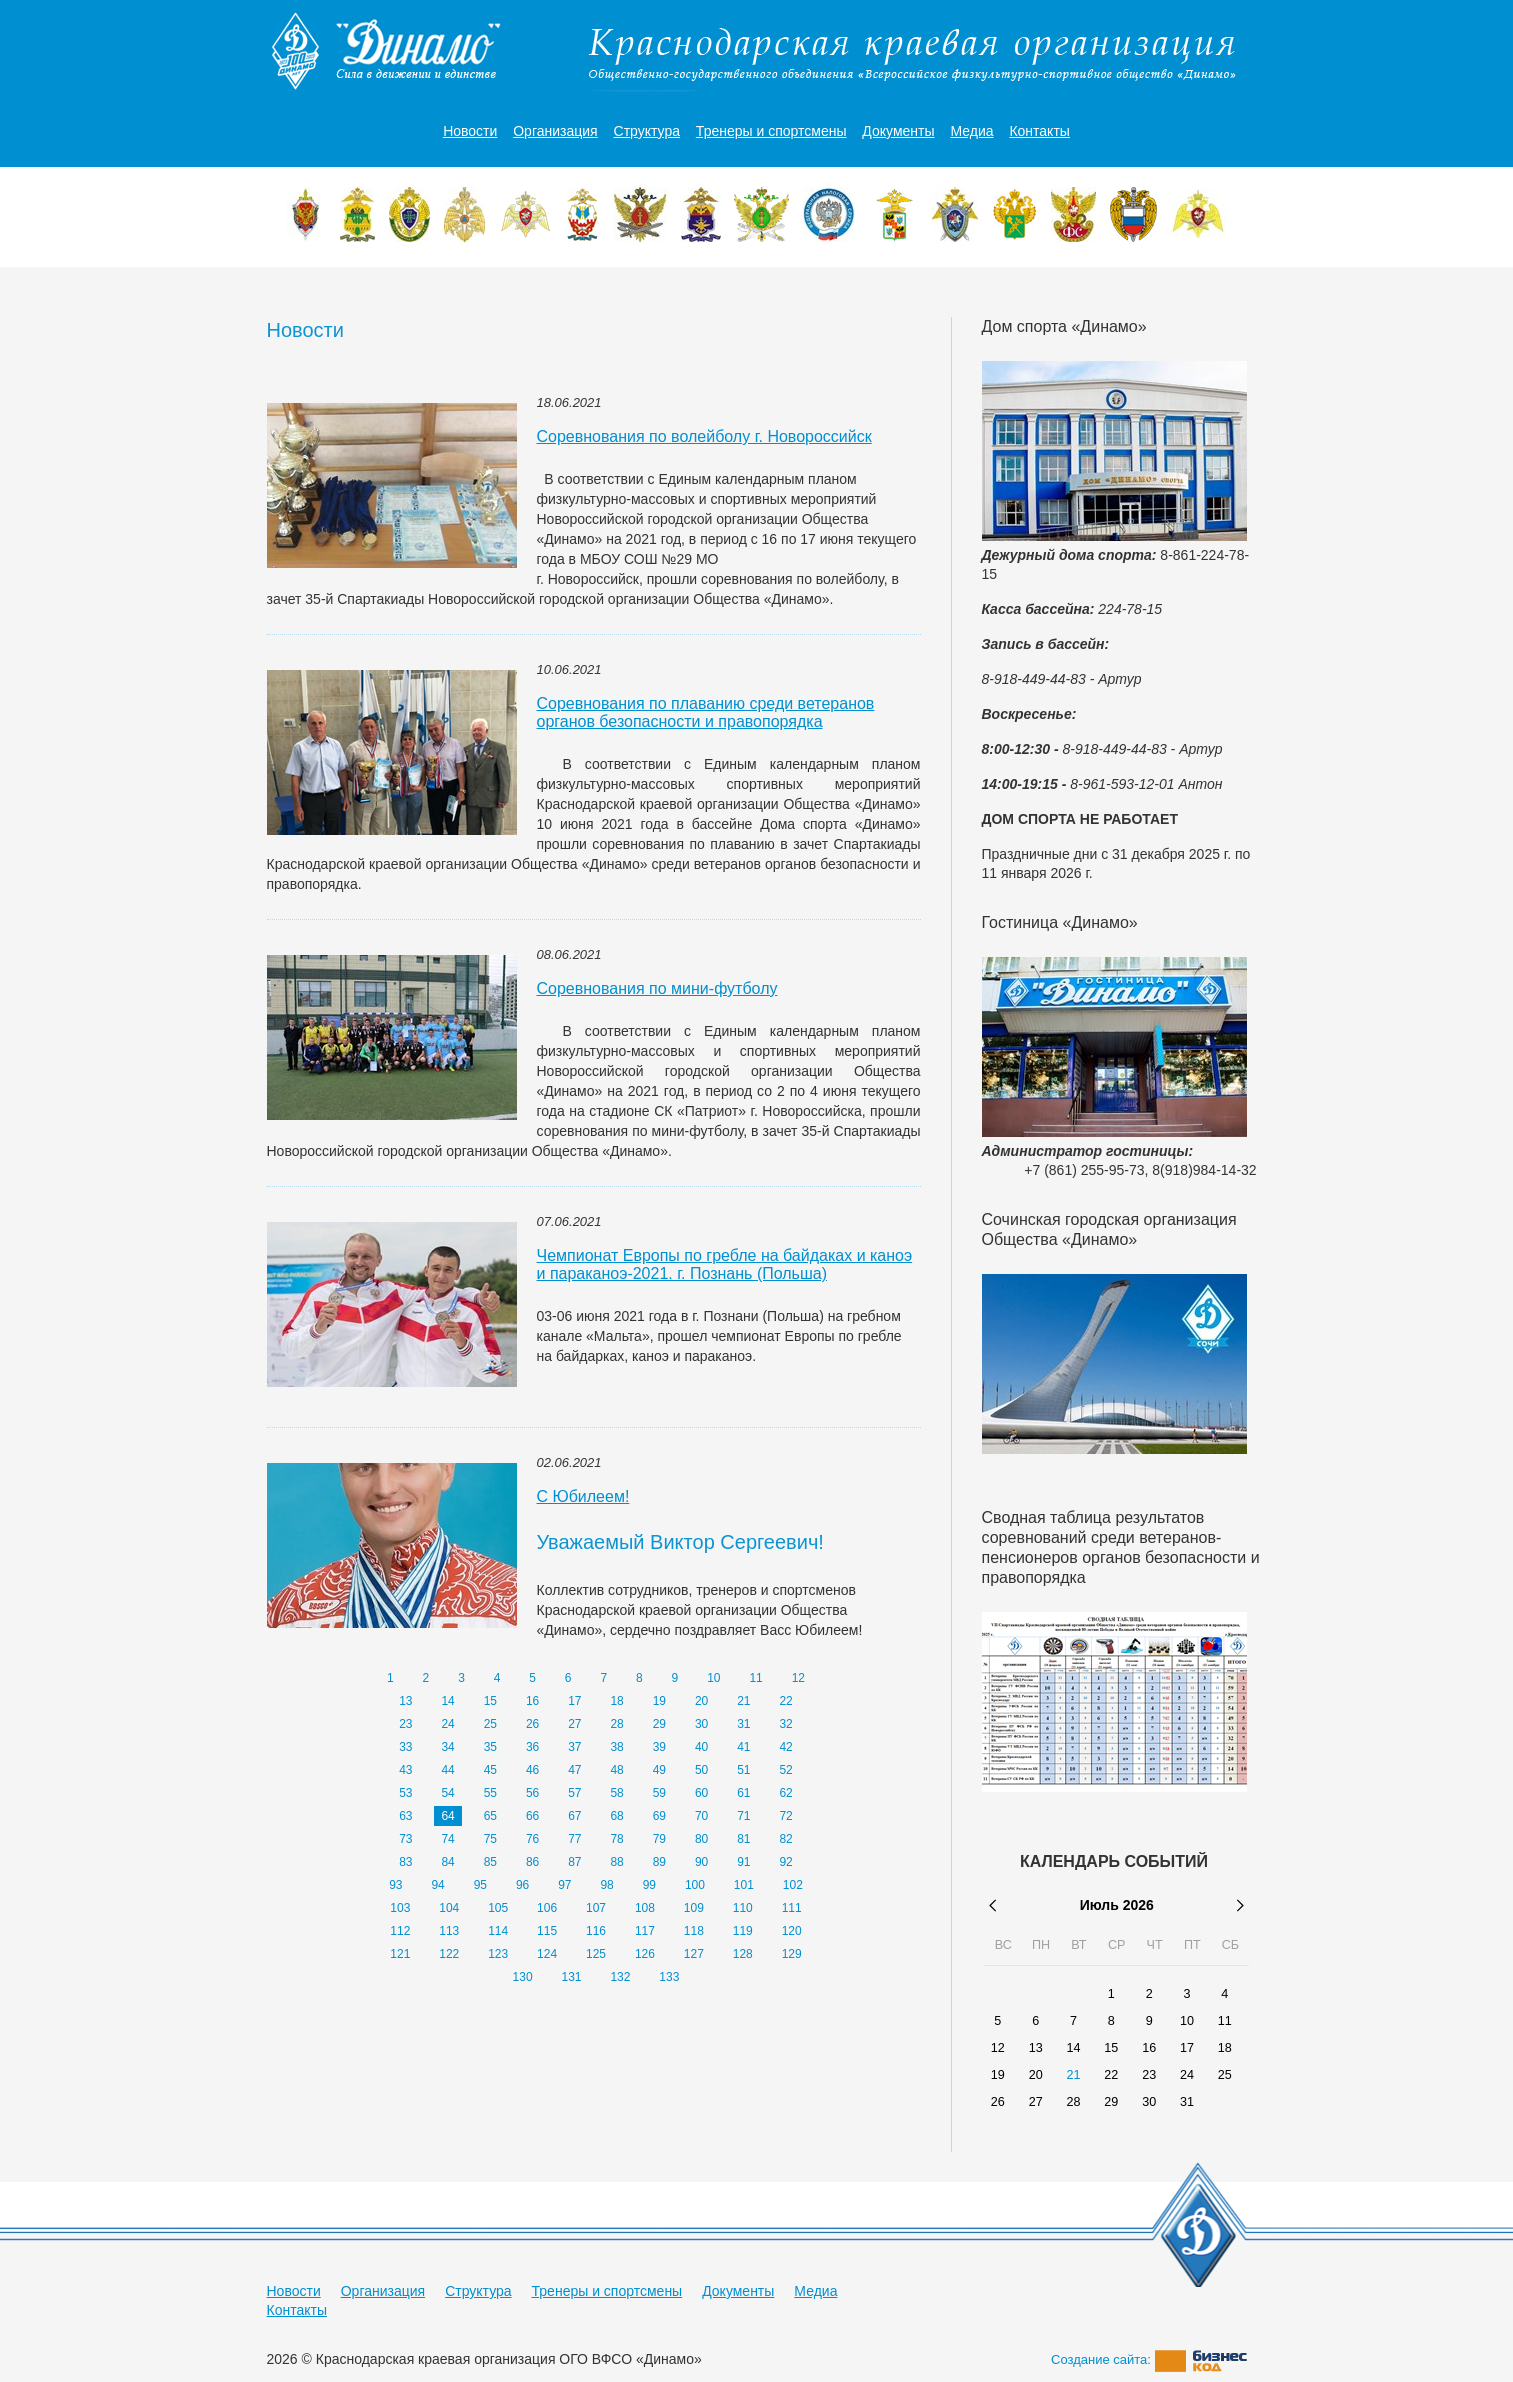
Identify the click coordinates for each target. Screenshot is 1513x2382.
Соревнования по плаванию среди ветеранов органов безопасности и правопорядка (706, 712)
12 (798, 1678)
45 (490, 1770)
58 (616, 1793)
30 (701, 1724)
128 (743, 1954)
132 (620, 1977)
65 (490, 1816)
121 (400, 1954)
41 (743, 1747)
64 (447, 1816)
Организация (555, 131)
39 (659, 1747)
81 (743, 1839)
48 (616, 1770)
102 (793, 1885)
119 (743, 1931)
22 (785, 1701)
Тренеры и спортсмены (771, 131)
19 (659, 1701)
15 (490, 1701)
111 (792, 1908)
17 (574, 1701)
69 (659, 1816)
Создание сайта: (1149, 2359)
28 (616, 1724)
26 (532, 1724)
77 (574, 1839)
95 (480, 1885)
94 (437, 1885)
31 (743, 1724)
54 (447, 1793)
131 (572, 1977)
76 (532, 1839)
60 (701, 1793)
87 (574, 1862)
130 (523, 1977)
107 (596, 1908)
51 (743, 1770)
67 (574, 1816)
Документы (898, 131)
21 (743, 1701)
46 (532, 1770)
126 (645, 1954)
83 (405, 1862)
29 (659, 1724)
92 (785, 1862)
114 (498, 1931)
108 (645, 1908)
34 (447, 1747)
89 (659, 1862)
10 (713, 1678)
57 (574, 1793)
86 (532, 1862)
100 (695, 1885)
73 (405, 1839)
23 (405, 1724)
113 (449, 1931)
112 (400, 1931)
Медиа (971, 131)
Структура (647, 131)
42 (785, 1747)
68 (616, 1816)
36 (532, 1747)
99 (649, 1885)
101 (744, 1885)
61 (743, 1793)
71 (743, 1816)
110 (743, 1908)
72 (785, 1816)
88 (616, 1862)
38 (616, 1747)
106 (547, 1908)
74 (447, 1839)
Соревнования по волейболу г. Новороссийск (704, 436)
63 (405, 1816)
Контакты (1039, 131)
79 (659, 1839)
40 (701, 1747)
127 (694, 1954)
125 (596, 1954)
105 (498, 1908)
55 (490, 1793)
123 (498, 1954)
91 (743, 1862)
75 (490, 1839)
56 (532, 1793)
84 (447, 1862)
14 (447, 1701)
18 (616, 1701)
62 (785, 1793)
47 (574, 1770)
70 (701, 1816)
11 (755, 1678)
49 (659, 1770)
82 (785, 1839)
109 (694, 1908)
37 (574, 1747)
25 (490, 1724)
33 (405, 1747)
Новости (470, 131)
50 (701, 1770)
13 (405, 1701)
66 (532, 1816)
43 (405, 1770)
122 (449, 1954)
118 (694, 1931)
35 (490, 1747)
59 (659, 1793)
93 (395, 1885)
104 (449, 1908)
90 (701, 1862)
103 (400, 1908)
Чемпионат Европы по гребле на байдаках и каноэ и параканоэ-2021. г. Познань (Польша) (725, 1264)
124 (547, 1954)
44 (447, 1770)
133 (669, 1977)
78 (616, 1839)
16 (532, 1701)
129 (792, 1954)
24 (447, 1724)
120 (792, 1931)
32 (785, 1724)
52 (785, 1770)
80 (701, 1839)
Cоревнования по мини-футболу (657, 988)
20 (701, 1701)
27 (574, 1724)
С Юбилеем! (583, 1496)
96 (522, 1885)
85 (490, 1862)
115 (547, 1931)
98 (606, 1885)
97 (564, 1885)
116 (596, 1931)
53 (405, 1793)
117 (645, 1931)
